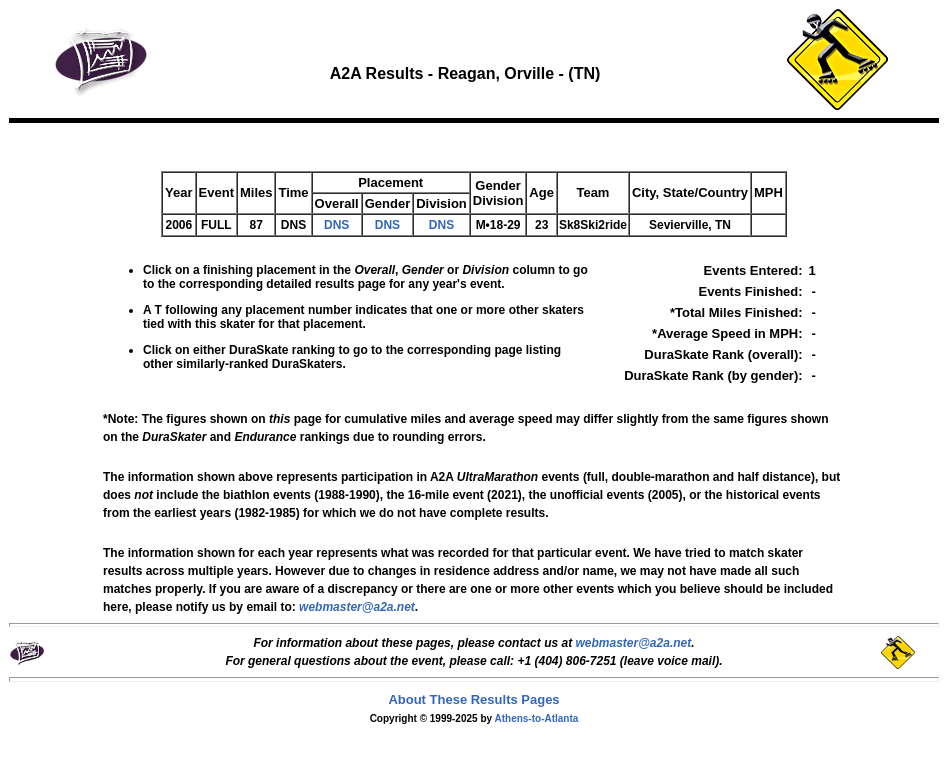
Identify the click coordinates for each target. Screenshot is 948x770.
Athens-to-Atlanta (536, 718)
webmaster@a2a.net (633, 643)
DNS (336, 225)
